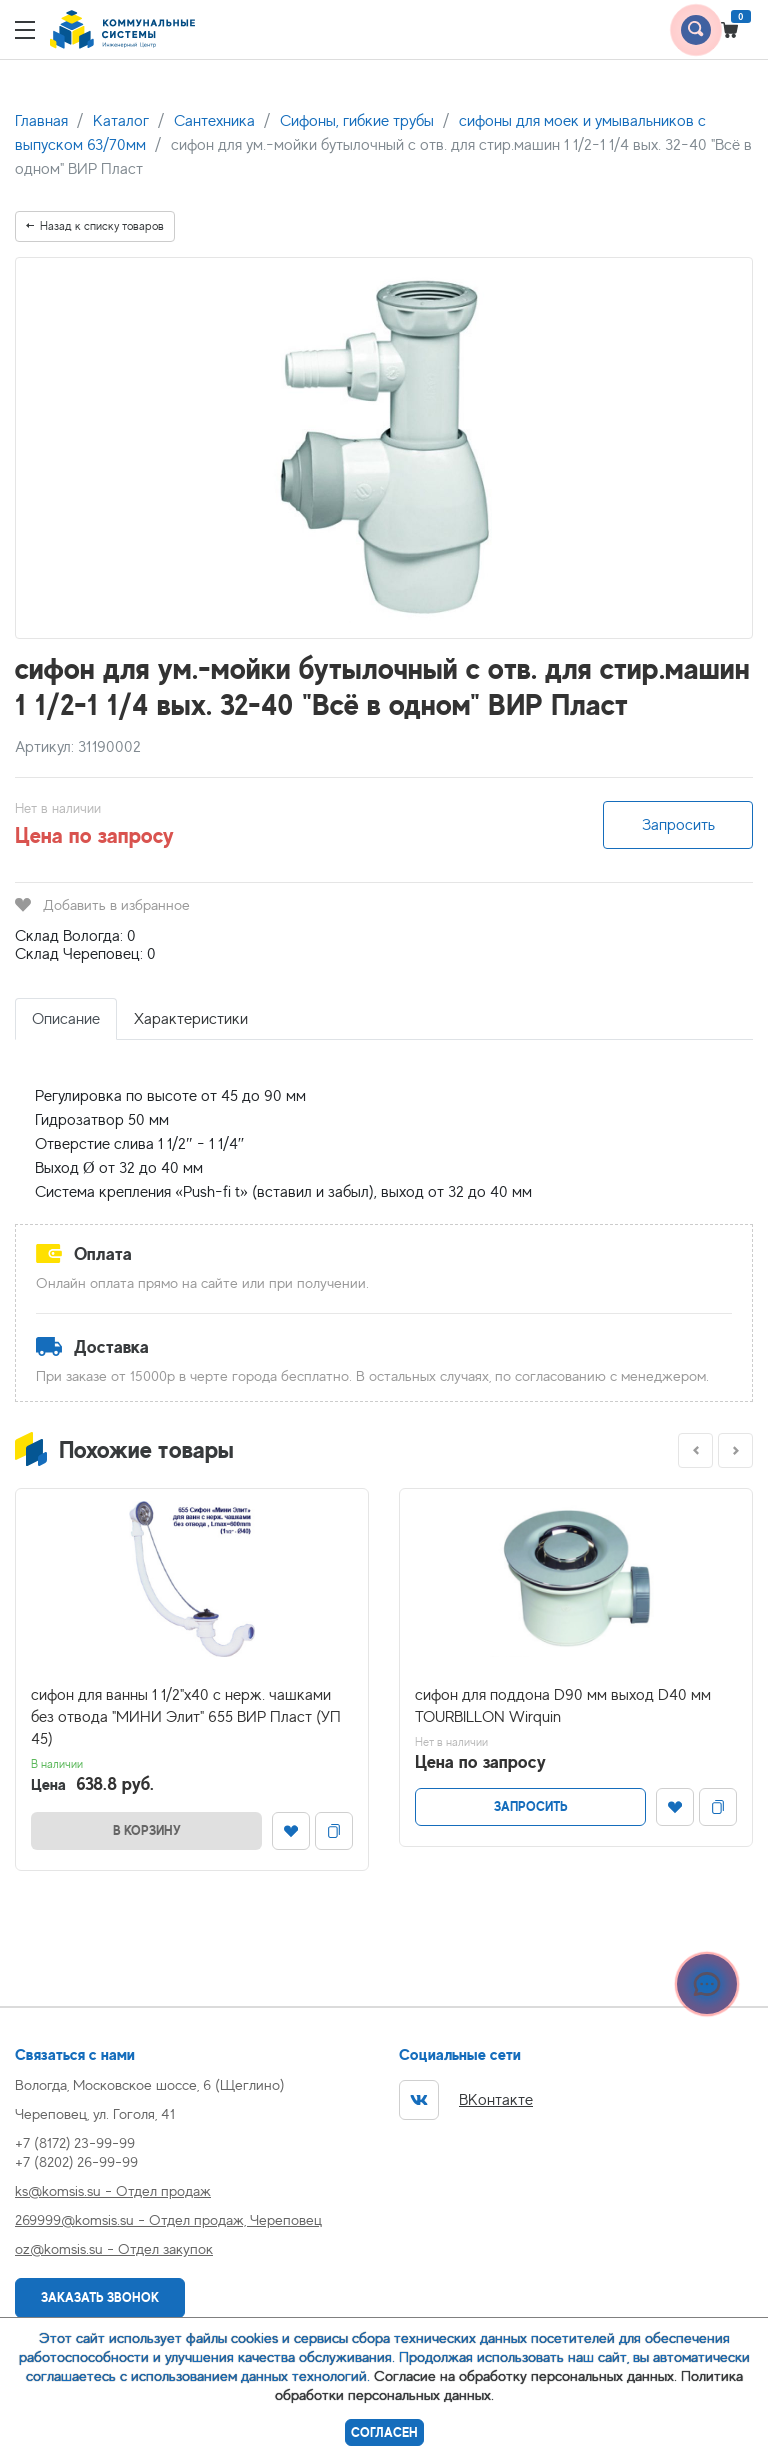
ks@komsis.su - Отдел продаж (113, 2190)
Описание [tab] (66, 1019)
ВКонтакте (466, 2100)
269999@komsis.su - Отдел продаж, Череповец (168, 2219)
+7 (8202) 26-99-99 (76, 2161)
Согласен (384, 2432)
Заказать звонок (100, 2297)
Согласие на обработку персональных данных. (525, 2375)
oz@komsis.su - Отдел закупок (114, 2248)
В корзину (147, 1830)
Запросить (678, 825)
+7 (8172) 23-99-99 (75, 2142)
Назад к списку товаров (95, 226)
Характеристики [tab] (191, 1019)
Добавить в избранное (102, 904)
